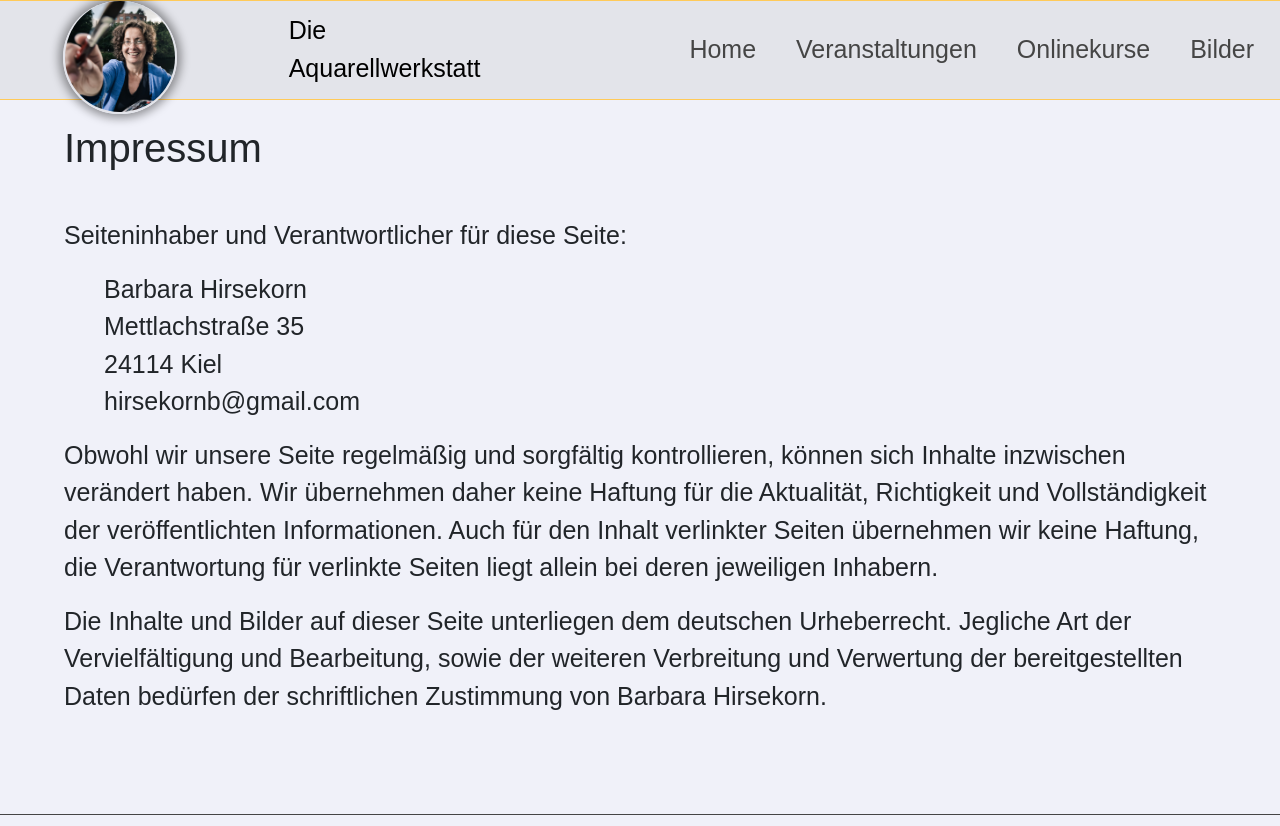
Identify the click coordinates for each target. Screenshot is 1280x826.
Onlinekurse (1083, 49)
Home (722, 49)
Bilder (1222, 49)
